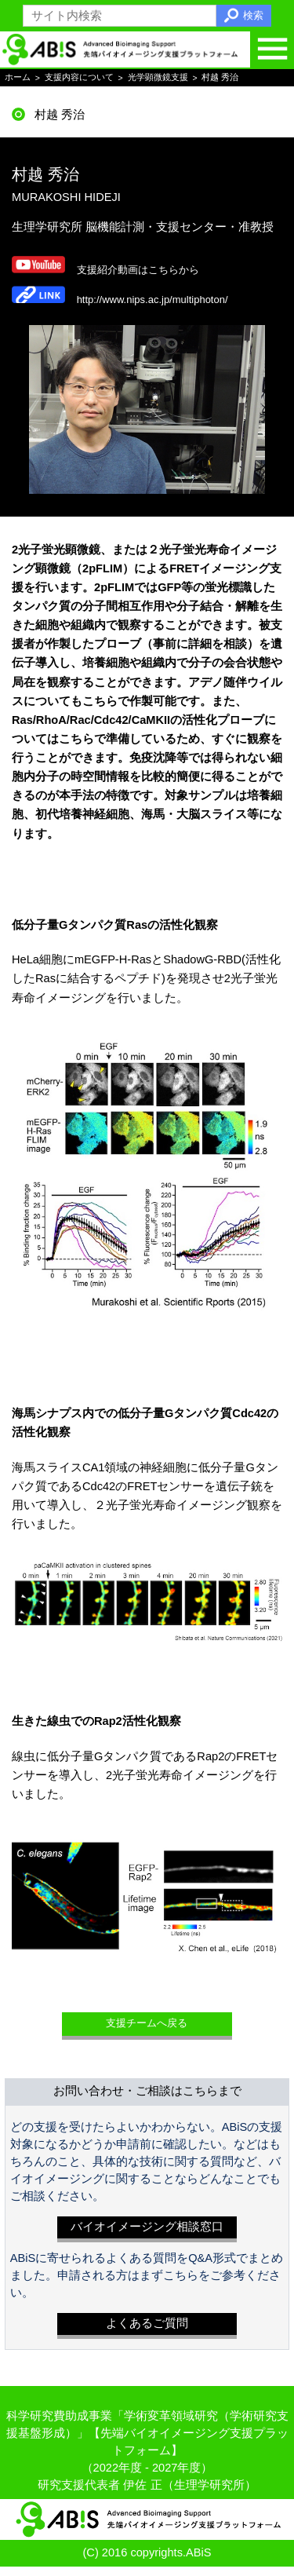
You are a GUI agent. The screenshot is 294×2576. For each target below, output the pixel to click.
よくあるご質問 (147, 2332)
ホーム (18, 77)
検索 (253, 15)
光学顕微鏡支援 (158, 77)
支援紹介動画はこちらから (147, 270)
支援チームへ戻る (147, 2029)
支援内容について (79, 77)
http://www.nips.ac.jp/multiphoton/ (162, 301)
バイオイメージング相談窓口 (147, 2237)
